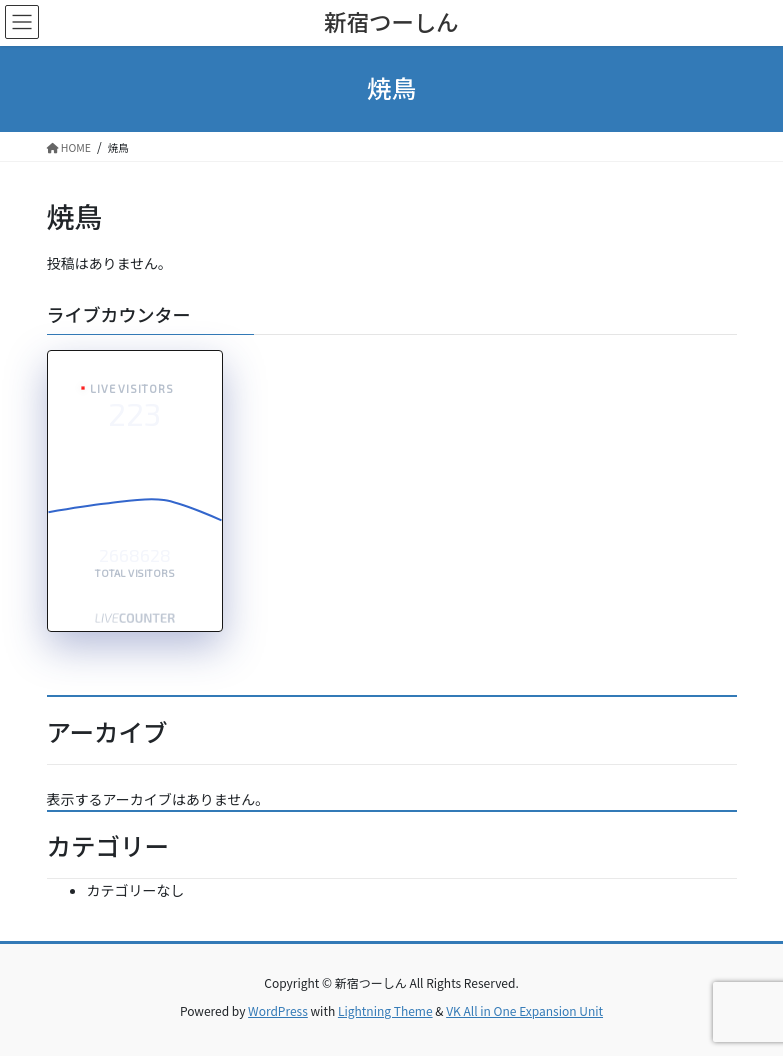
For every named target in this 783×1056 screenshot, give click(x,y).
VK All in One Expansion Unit (524, 1010)
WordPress (278, 1010)
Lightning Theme (385, 1010)
